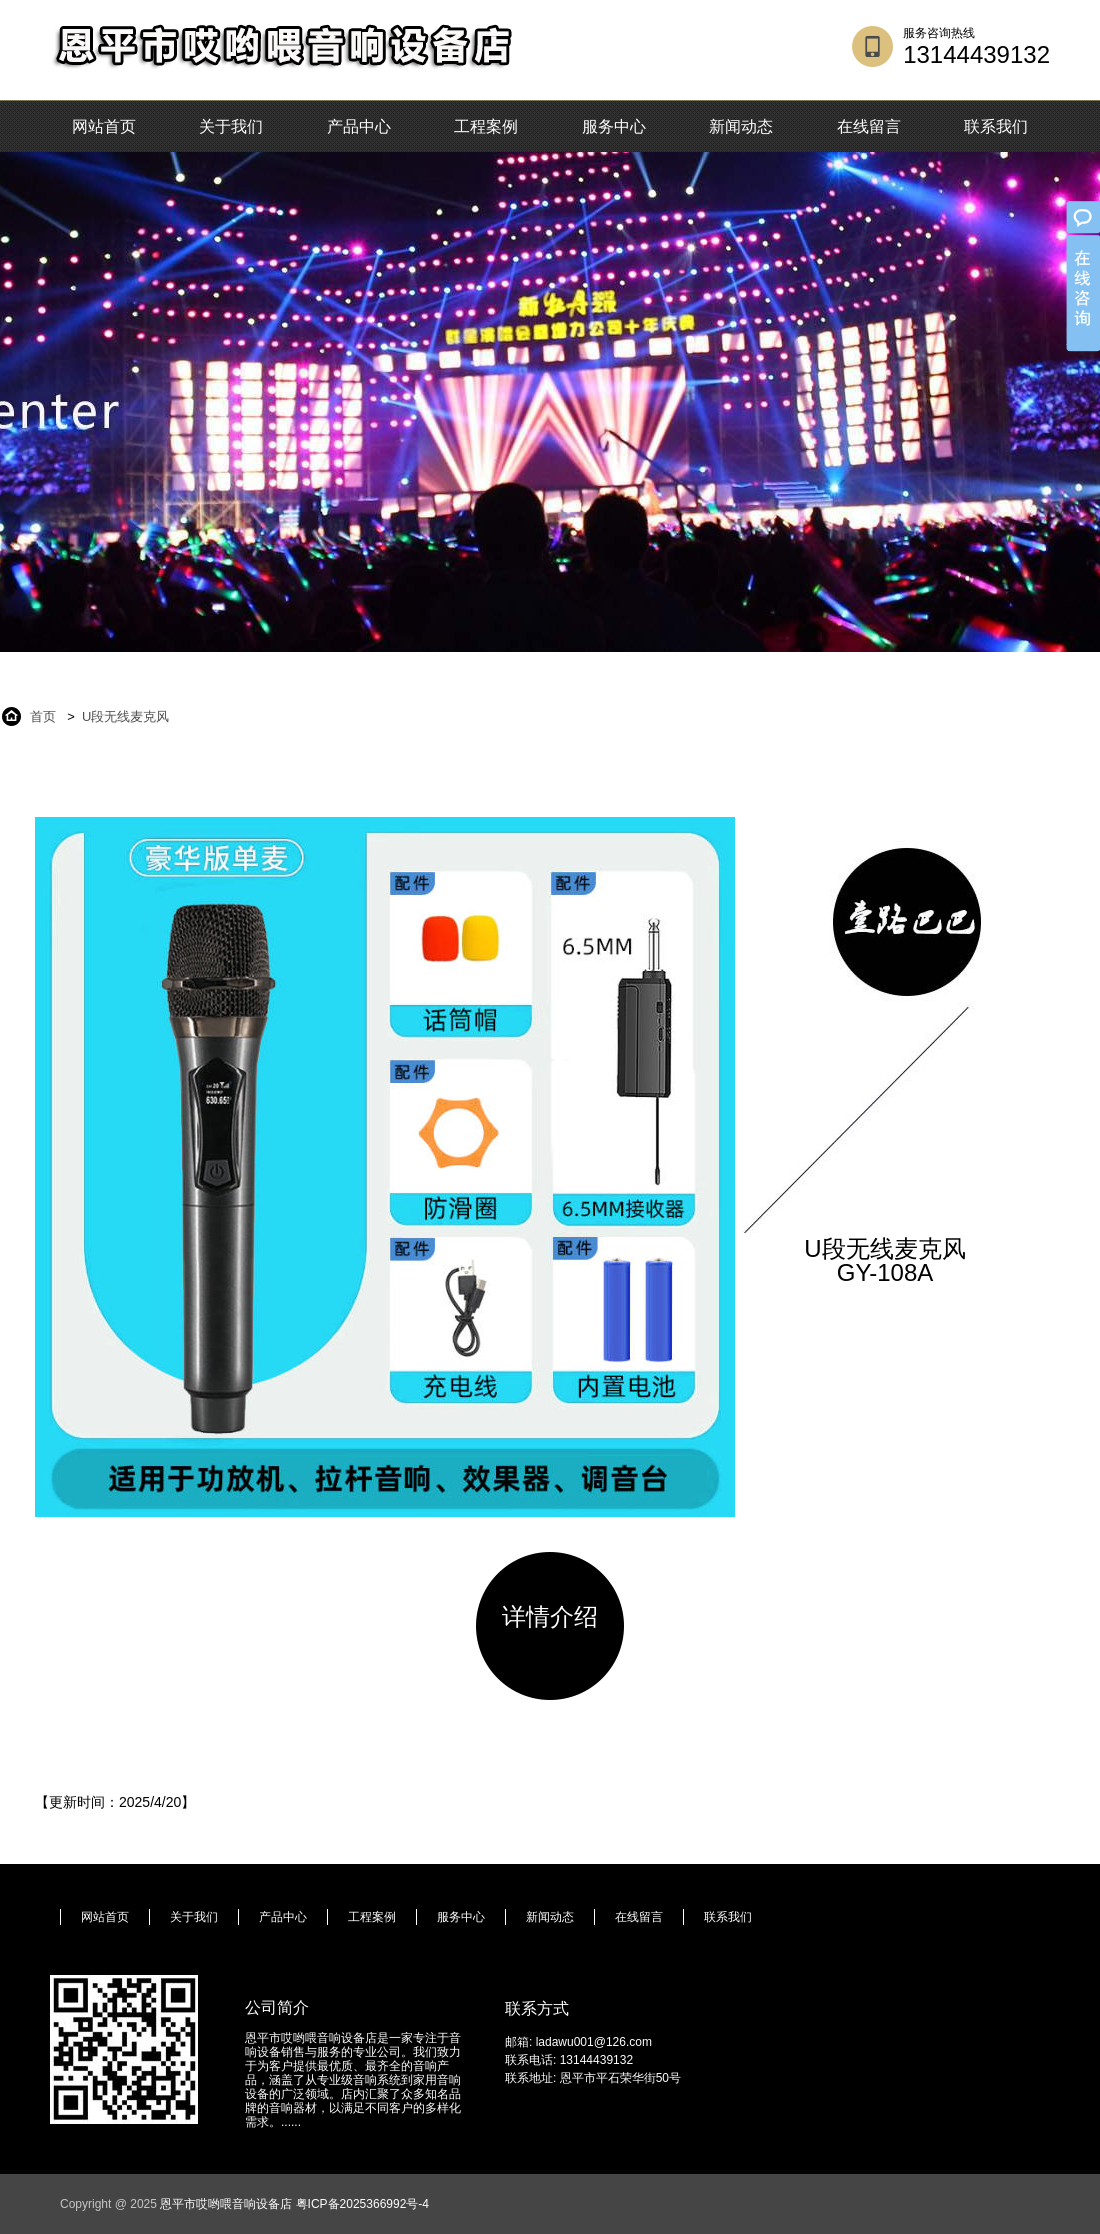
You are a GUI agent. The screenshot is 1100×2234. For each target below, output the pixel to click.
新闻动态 (741, 126)
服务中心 (614, 126)
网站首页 (104, 126)
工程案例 (486, 126)
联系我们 (996, 126)
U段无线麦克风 (125, 716)
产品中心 (359, 126)
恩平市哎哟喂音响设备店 (226, 2204)
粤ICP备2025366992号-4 (362, 2204)
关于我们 (231, 126)
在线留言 (869, 126)
